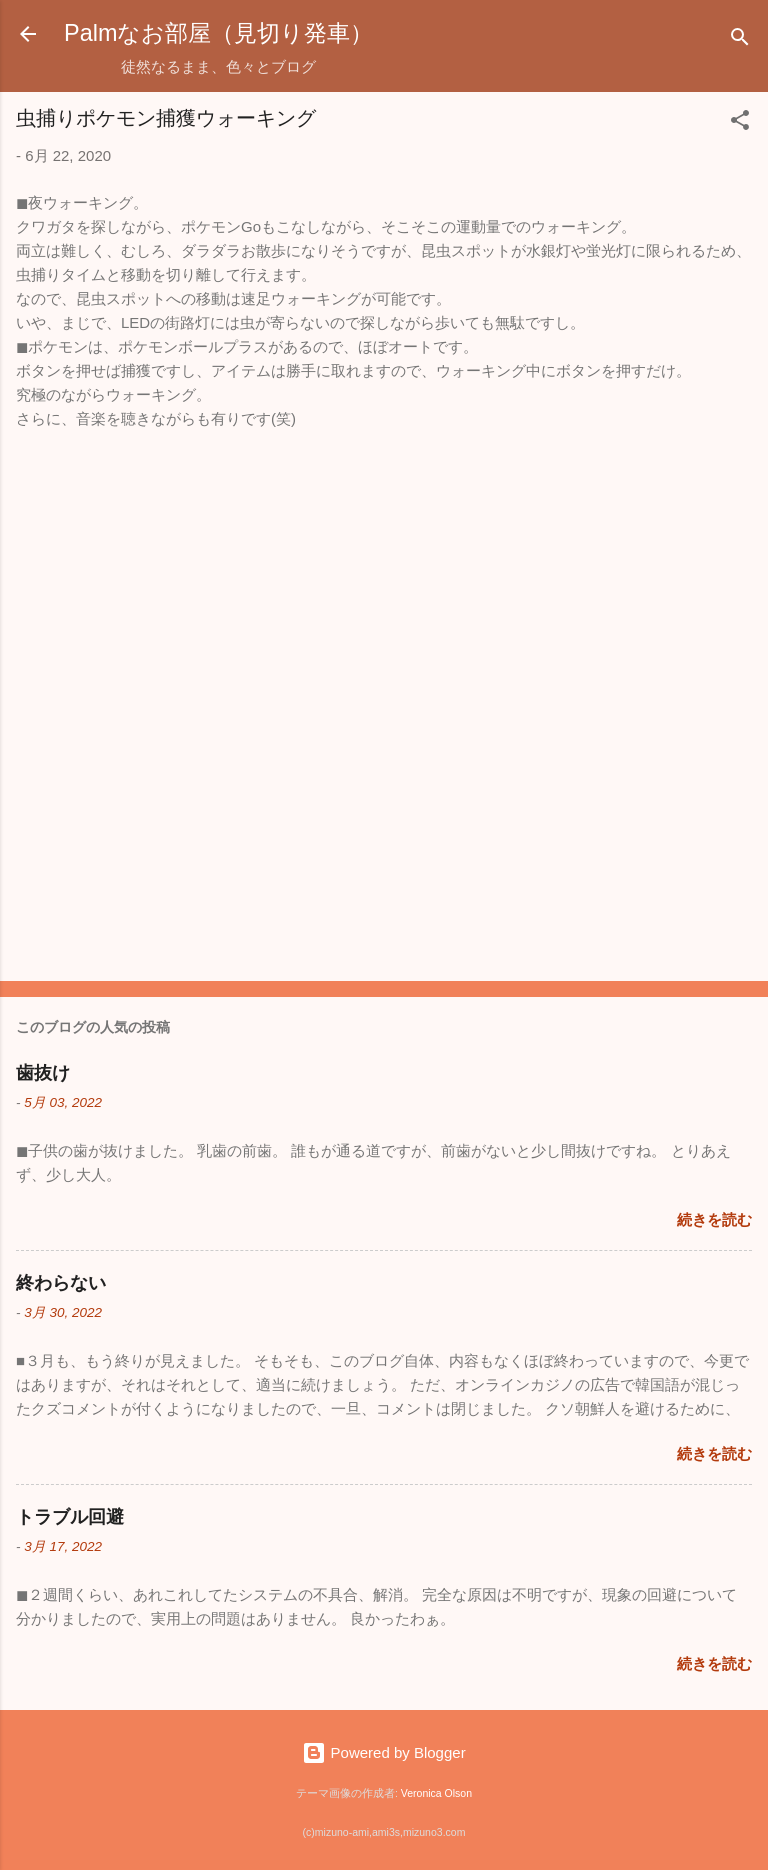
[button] (740, 123)
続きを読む (714, 1219)
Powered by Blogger (383, 1752)
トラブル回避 (70, 1517)
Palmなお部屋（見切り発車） (218, 33)
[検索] (740, 40)
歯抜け (43, 1073)
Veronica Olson (436, 1793)
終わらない (61, 1283)
